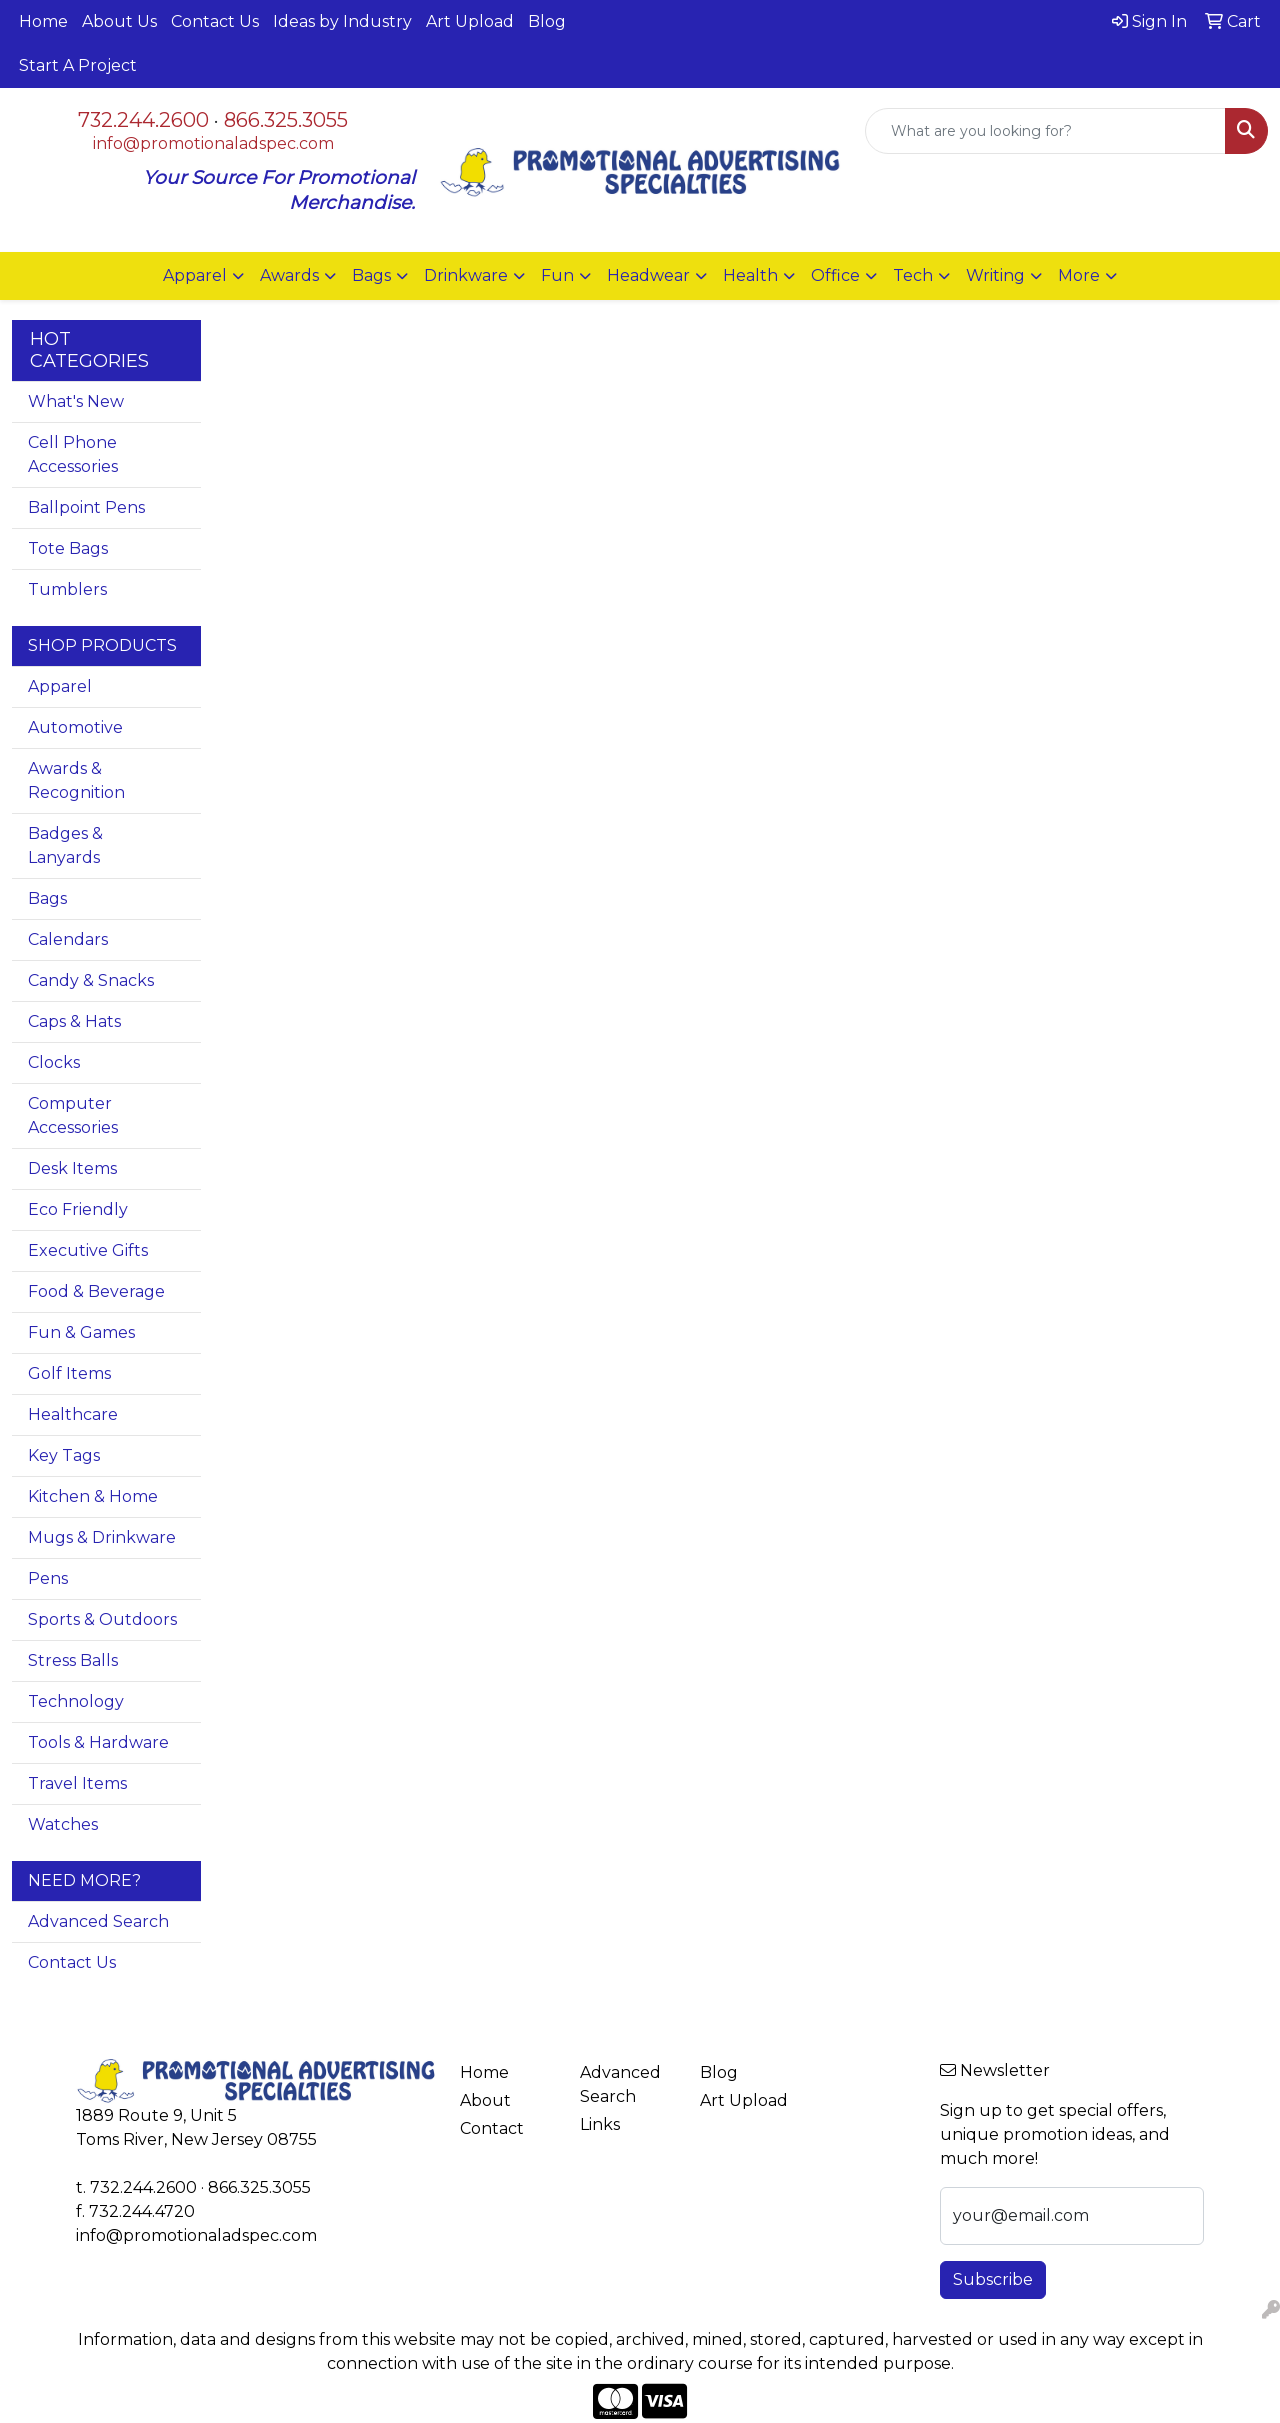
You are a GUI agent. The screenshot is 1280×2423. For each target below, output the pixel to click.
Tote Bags (68, 548)
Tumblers (67, 589)
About (485, 2100)
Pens (48, 1578)
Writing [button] (995, 275)
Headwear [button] (648, 275)
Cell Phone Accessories (73, 454)
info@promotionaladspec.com (213, 143)
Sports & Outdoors (102, 1619)
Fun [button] (557, 275)
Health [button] (750, 275)
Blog (547, 21)
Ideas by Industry (342, 21)
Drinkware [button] (466, 275)
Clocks (54, 1062)
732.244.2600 (143, 120)
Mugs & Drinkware (102, 1537)
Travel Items (77, 1783)
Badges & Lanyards (65, 845)
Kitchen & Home (93, 1496)
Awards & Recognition (76, 780)
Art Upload (470, 21)
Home (43, 21)
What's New (76, 401)
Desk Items (72, 1168)
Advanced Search (98, 1921)
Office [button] (835, 275)
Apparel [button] (195, 275)
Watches (63, 1824)
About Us (119, 21)
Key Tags (64, 1455)
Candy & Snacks (91, 980)
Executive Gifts (88, 1250)
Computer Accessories (73, 1115)
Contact (492, 2128)
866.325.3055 (286, 120)
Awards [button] (289, 275)
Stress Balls (73, 1660)
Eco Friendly (78, 1209)
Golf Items (69, 1373)
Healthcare (73, 1414)
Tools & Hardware (98, 1742)
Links (600, 2124)
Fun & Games (81, 1332)
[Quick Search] (1045, 131)
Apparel (60, 686)
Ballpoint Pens (86, 507)
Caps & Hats (74, 1021)
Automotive (75, 727)
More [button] (1079, 275)
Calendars (68, 939)
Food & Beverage (96, 1291)
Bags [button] (371, 275)
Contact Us (215, 21)
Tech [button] (913, 275)
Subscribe (993, 2279)
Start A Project (78, 65)
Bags (47, 898)
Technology (76, 1701)
